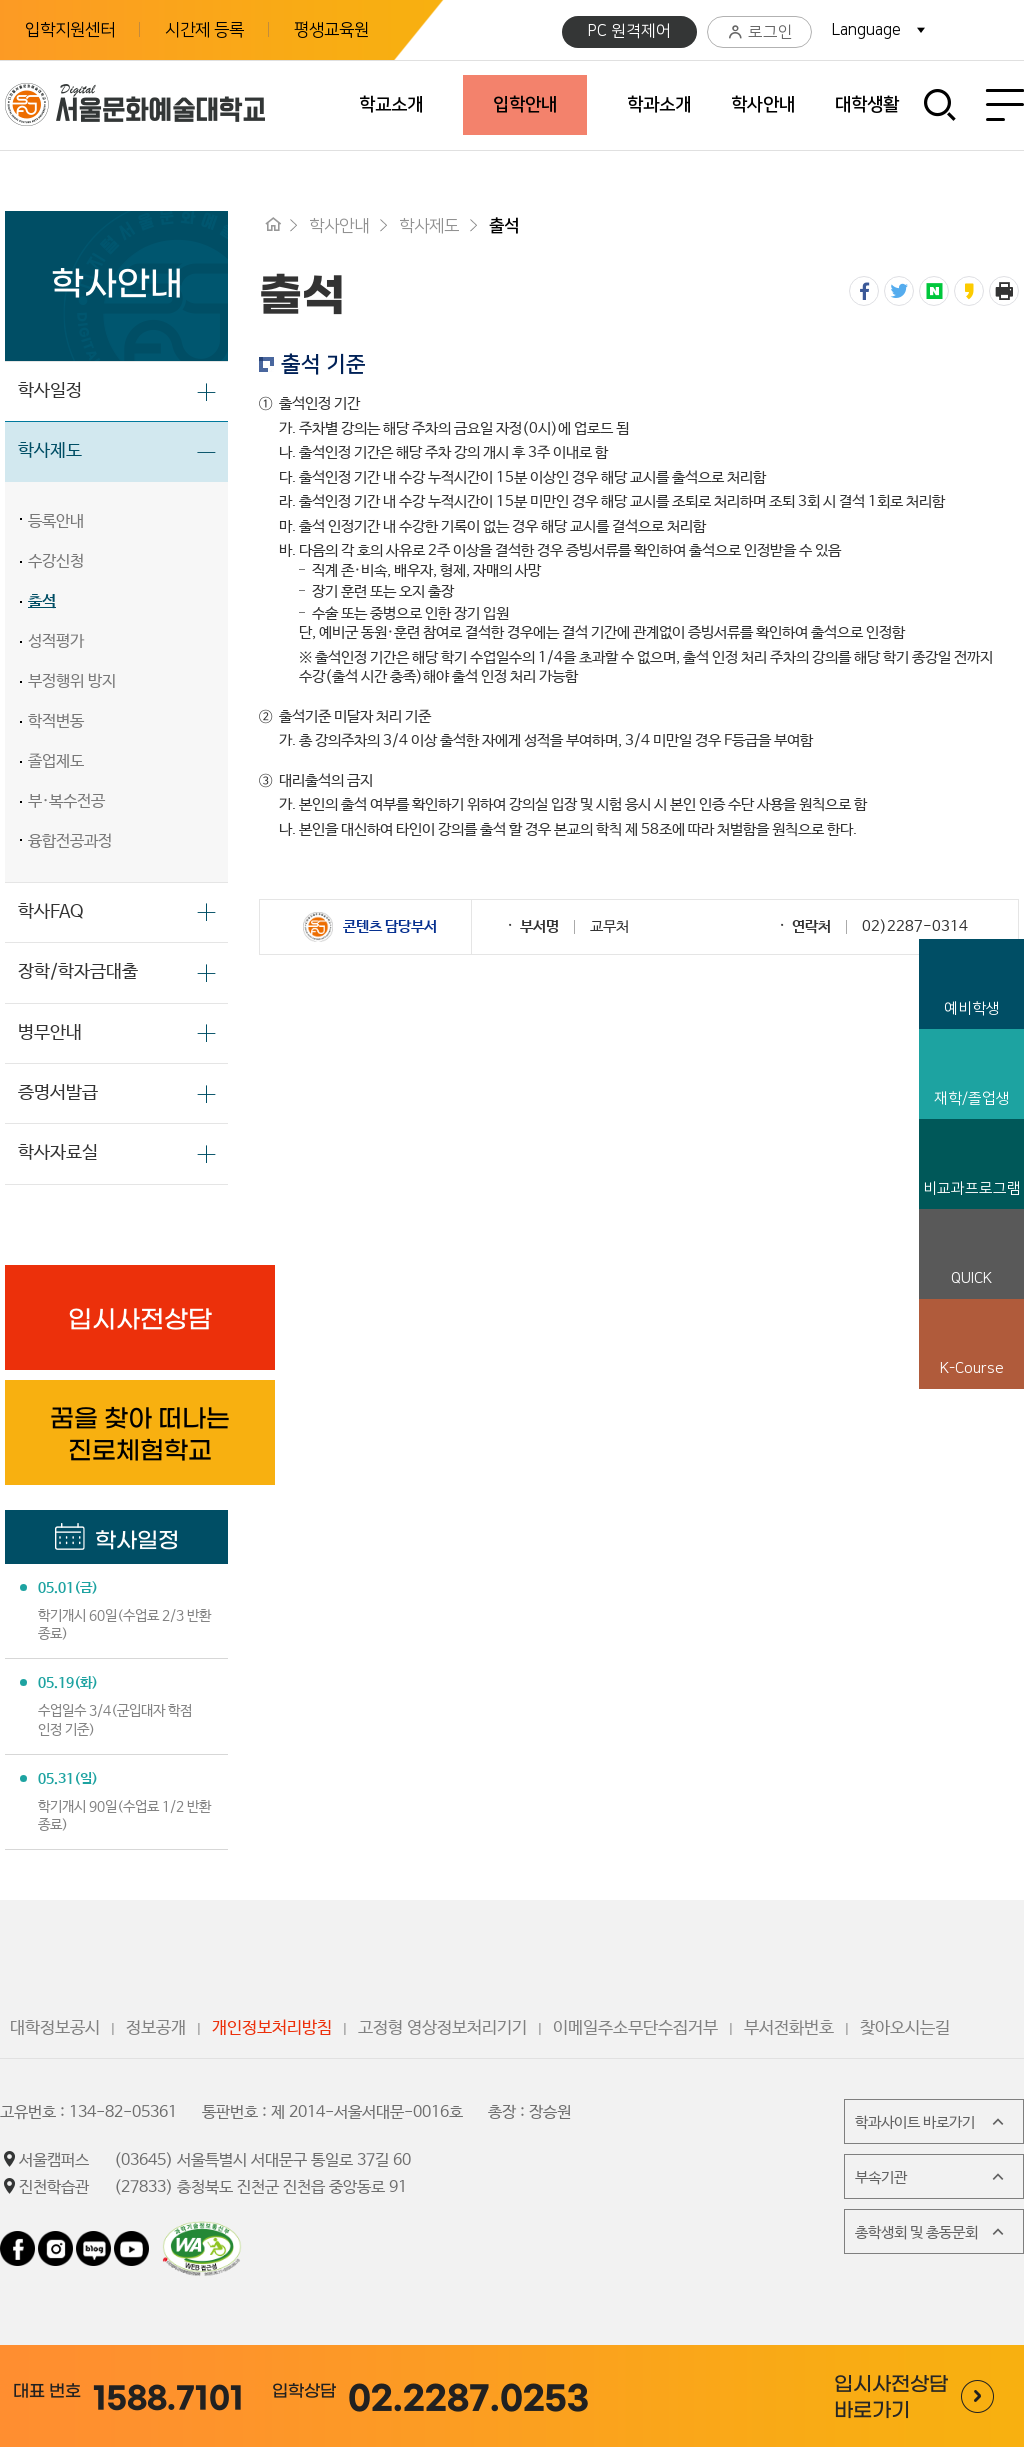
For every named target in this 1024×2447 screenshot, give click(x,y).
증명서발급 (58, 1093)
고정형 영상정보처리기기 (442, 2028)
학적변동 (56, 721)
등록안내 (56, 521)
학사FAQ (51, 912)
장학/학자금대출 (78, 972)
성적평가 (56, 641)
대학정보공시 (55, 2028)
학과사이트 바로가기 (931, 2122)
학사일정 (50, 391)
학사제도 (50, 451)
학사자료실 (58, 1153)
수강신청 (56, 561)
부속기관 (931, 2177)
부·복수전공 (66, 801)
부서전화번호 (789, 2028)
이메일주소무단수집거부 (635, 2028)
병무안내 (50, 1033)
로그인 (759, 32)
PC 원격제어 (629, 31)
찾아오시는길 (905, 2028)
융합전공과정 (70, 841)
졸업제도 (56, 761)
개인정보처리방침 (272, 2028)
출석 (42, 601)
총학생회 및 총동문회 (931, 2232)
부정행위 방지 (72, 681)
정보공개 (156, 2028)
